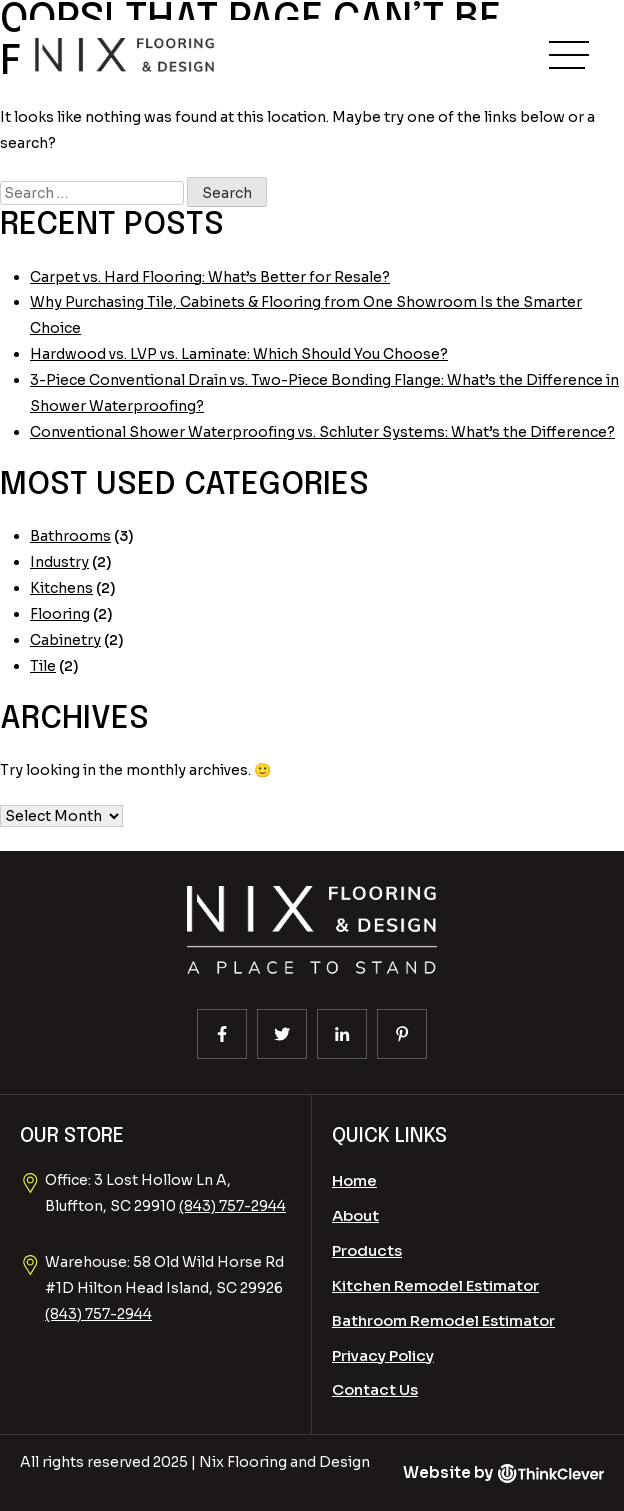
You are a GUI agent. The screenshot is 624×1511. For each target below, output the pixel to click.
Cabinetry (65, 640)
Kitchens (61, 588)
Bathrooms (70, 536)
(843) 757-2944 (232, 1206)
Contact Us (375, 1389)
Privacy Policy (383, 1355)
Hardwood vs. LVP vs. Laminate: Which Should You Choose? (239, 354)
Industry (59, 562)
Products (367, 1250)
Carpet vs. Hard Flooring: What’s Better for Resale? (210, 277)
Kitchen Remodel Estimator (435, 1285)
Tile (43, 666)
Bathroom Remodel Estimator (443, 1320)
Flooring (60, 614)
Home (354, 1180)
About (355, 1215)
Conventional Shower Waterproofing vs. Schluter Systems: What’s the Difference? (322, 432)
